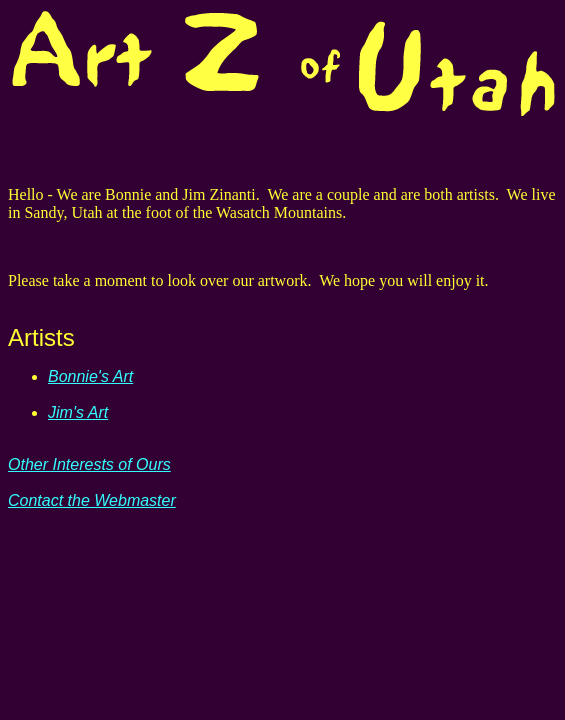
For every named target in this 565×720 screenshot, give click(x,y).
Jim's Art (78, 412)
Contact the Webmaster (92, 500)
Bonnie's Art (90, 376)
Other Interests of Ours (89, 464)
